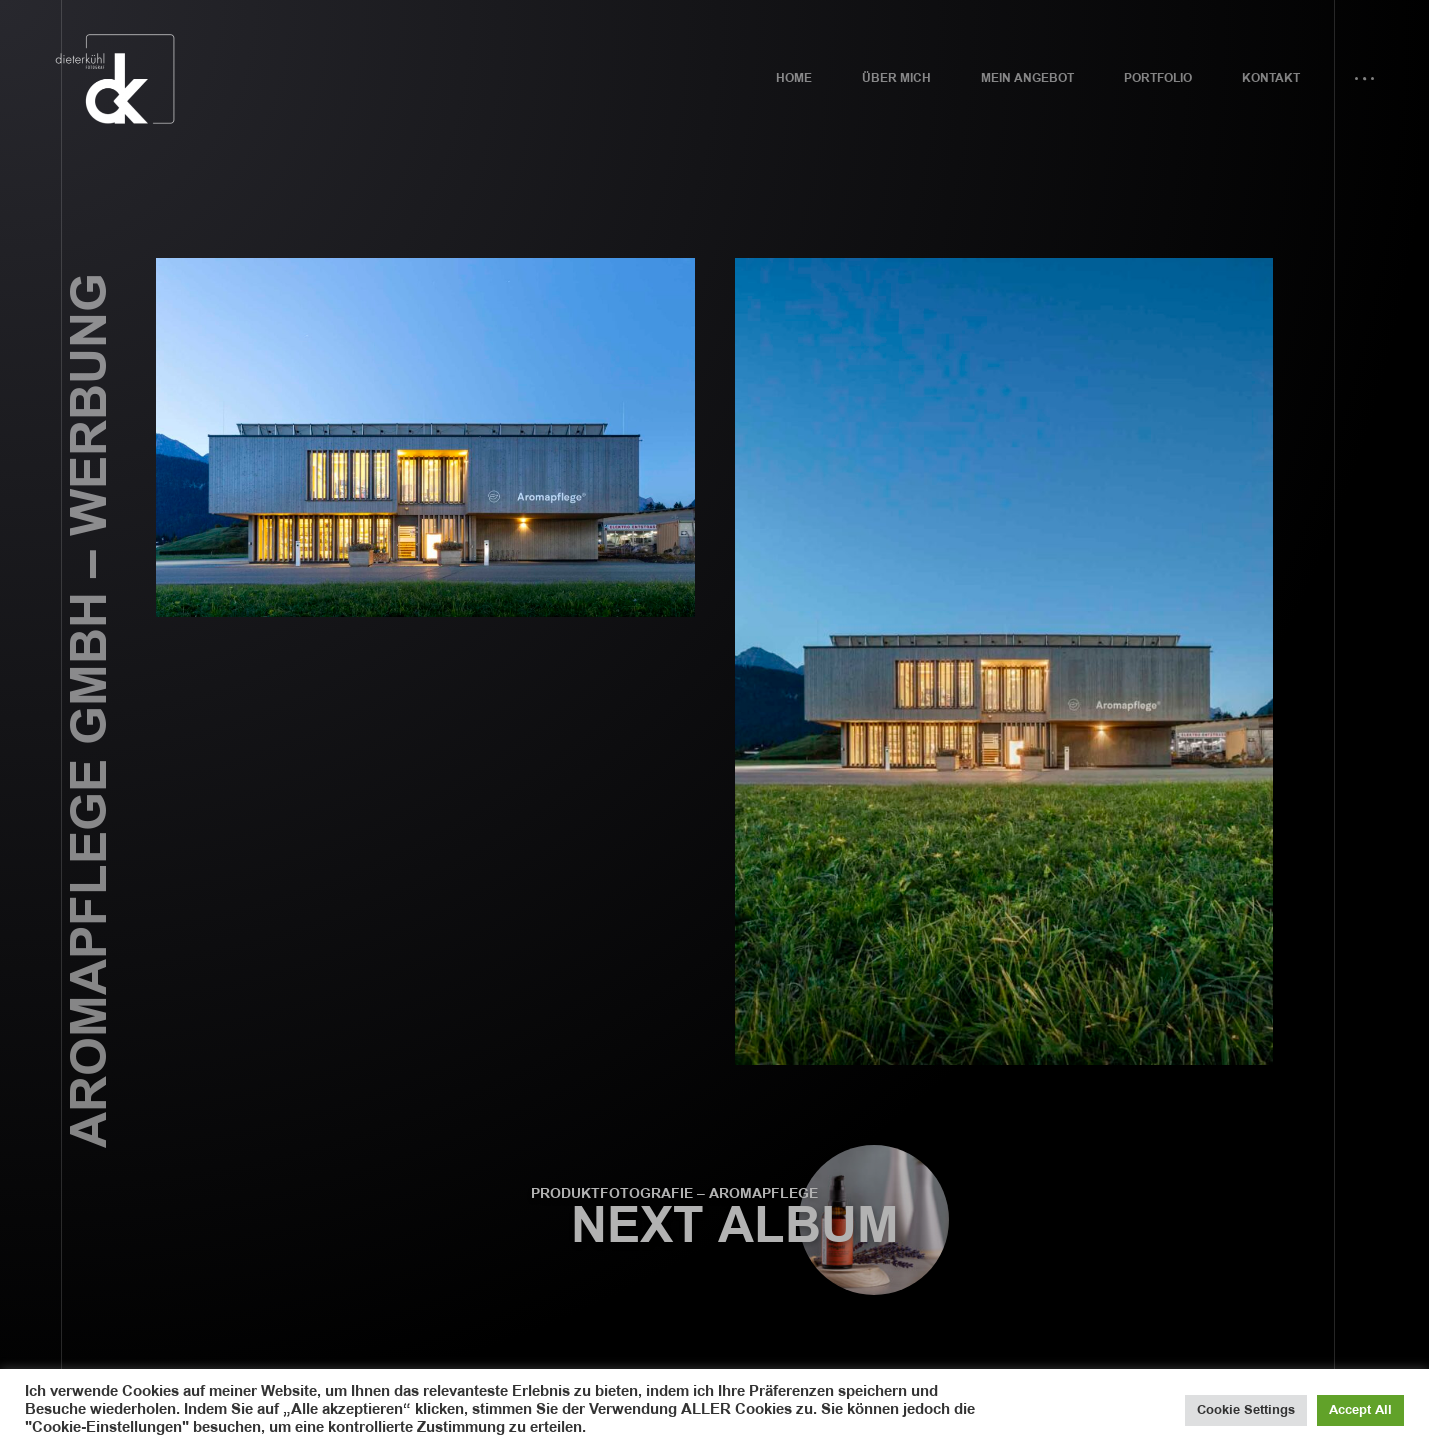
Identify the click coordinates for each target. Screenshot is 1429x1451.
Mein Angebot (1027, 78)
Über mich (896, 78)
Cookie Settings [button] (1246, 1410)
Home (794, 78)
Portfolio (1158, 78)
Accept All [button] (1360, 1410)
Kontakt (1271, 78)
